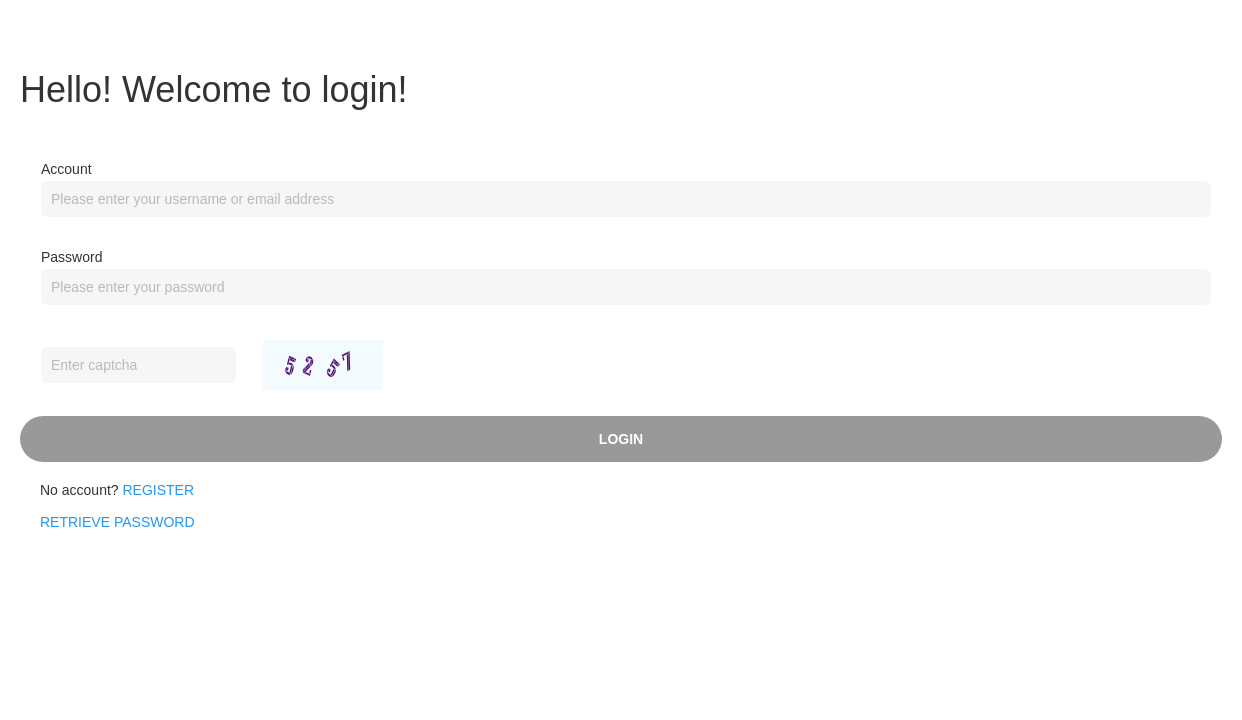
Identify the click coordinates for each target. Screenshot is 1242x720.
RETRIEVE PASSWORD (117, 522)
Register (159, 490)
